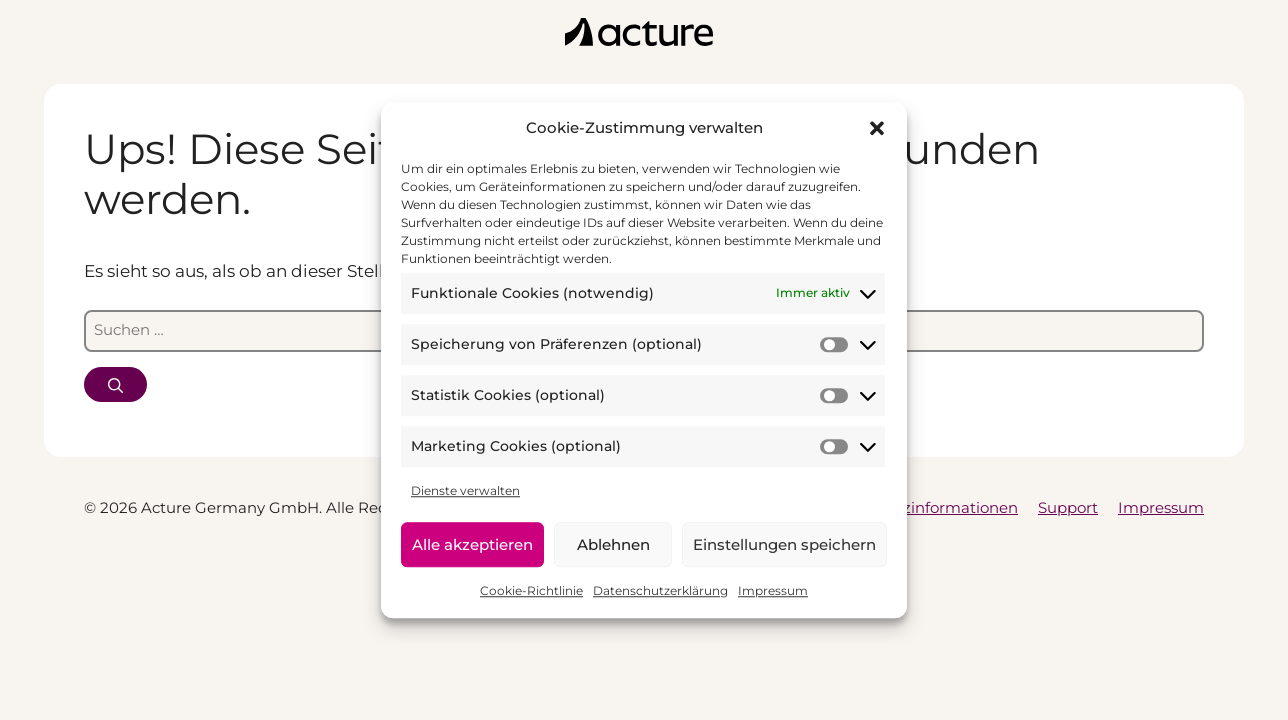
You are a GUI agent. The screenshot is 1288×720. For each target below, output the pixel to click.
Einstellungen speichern (784, 544)
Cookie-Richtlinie (531, 590)
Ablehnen (613, 544)
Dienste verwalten (465, 490)
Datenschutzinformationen (917, 507)
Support (1068, 507)
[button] (877, 129)
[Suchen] (115, 384)
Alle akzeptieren (472, 544)
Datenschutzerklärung (660, 590)
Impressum (773, 590)
